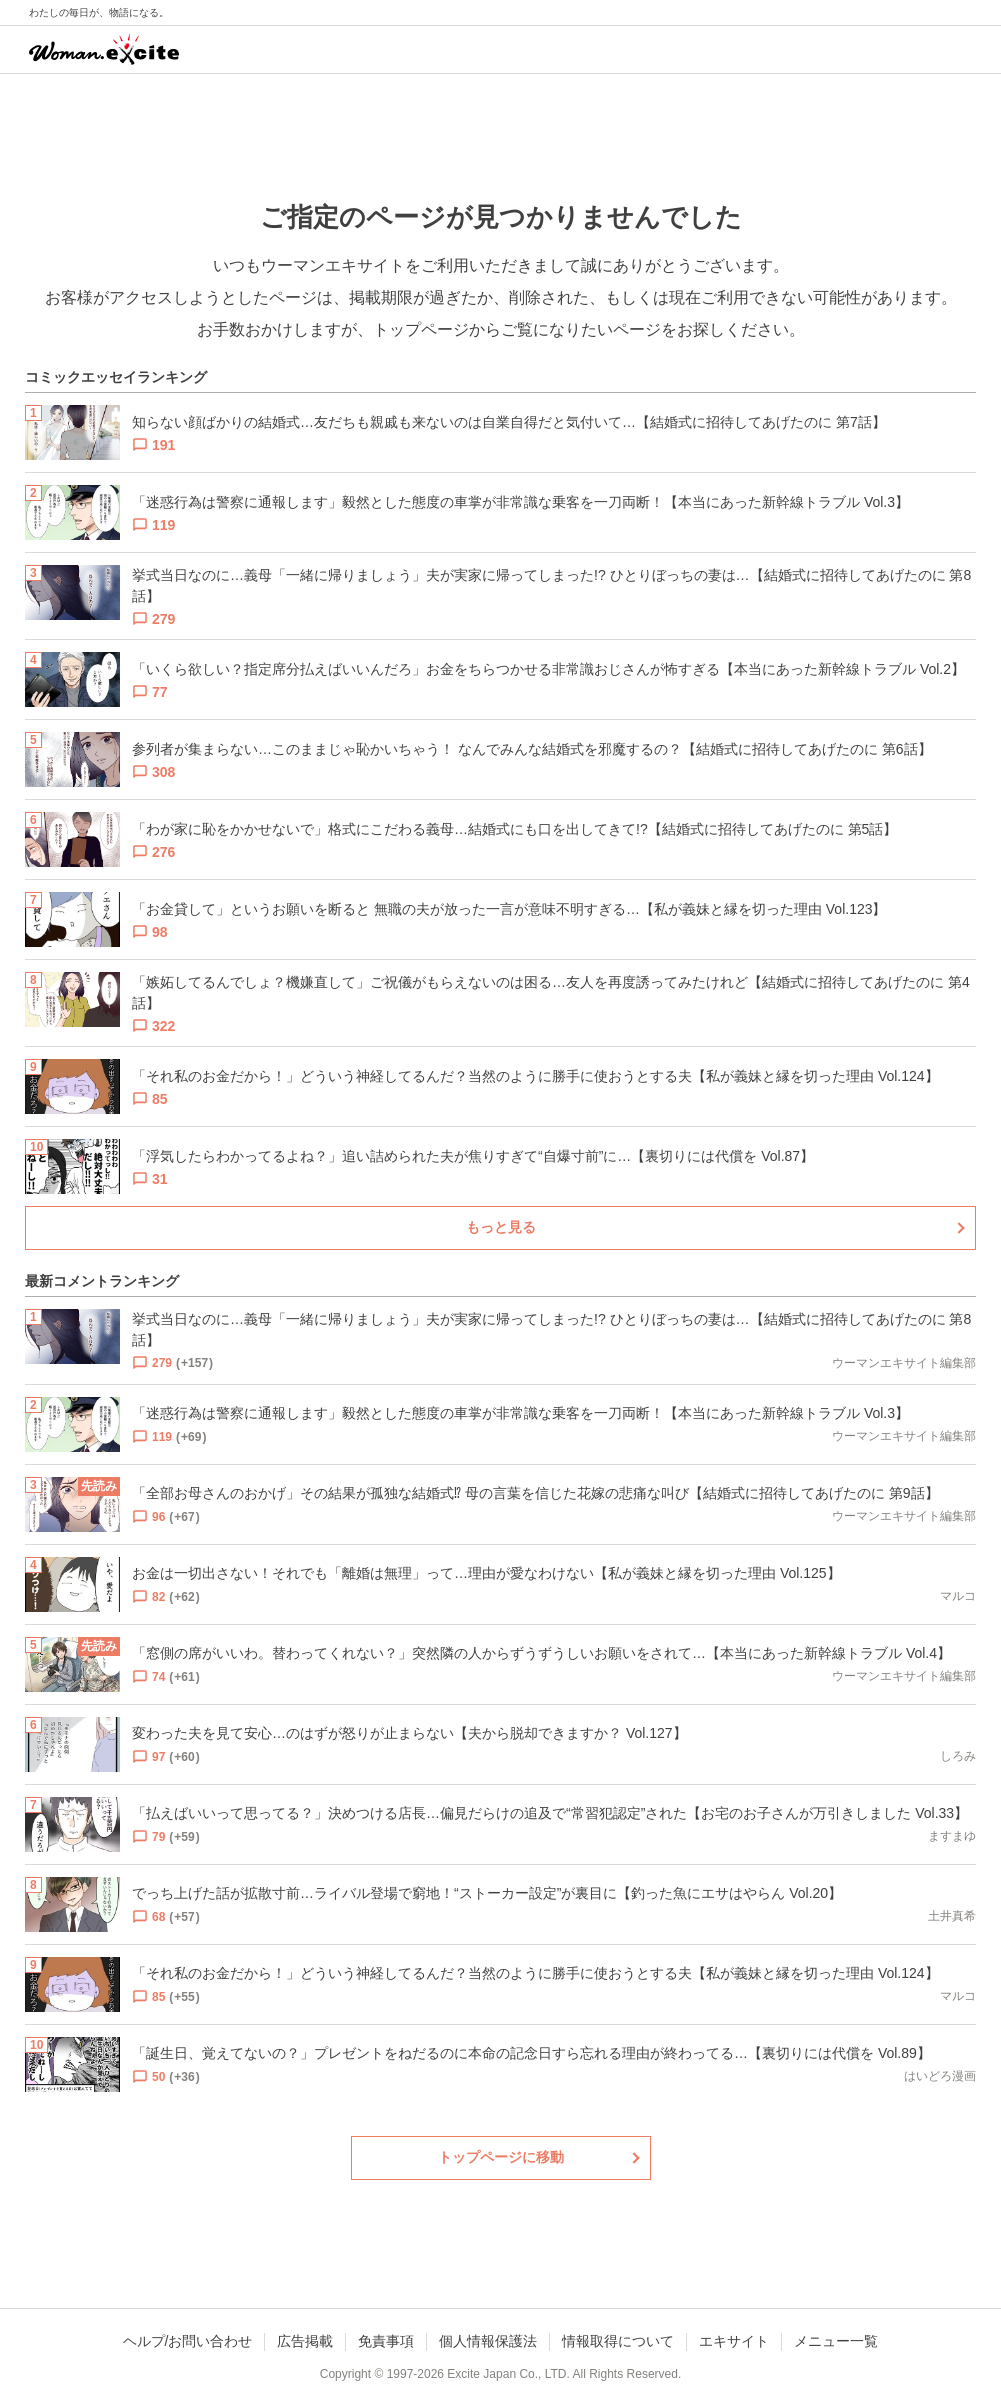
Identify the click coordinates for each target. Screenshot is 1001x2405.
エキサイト (734, 2341)
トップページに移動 (501, 2157)
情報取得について (618, 2341)
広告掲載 (305, 2341)
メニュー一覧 (836, 2341)
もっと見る (501, 1227)
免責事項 (386, 2341)
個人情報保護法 (488, 2341)
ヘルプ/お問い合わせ (188, 2341)
